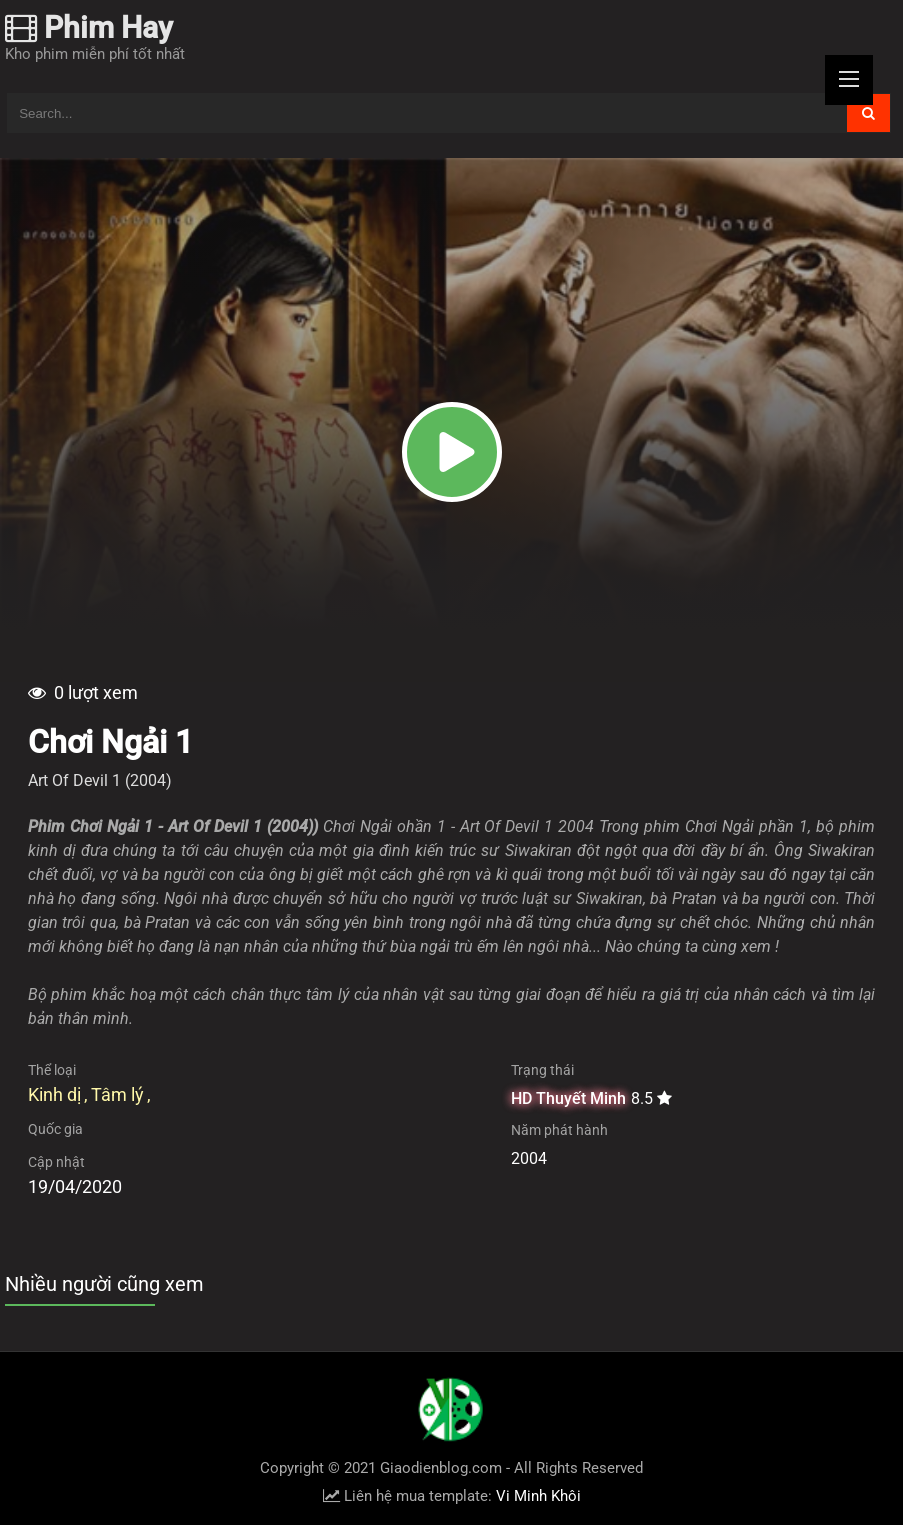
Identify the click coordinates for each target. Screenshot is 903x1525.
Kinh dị (54, 1094)
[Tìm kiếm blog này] (426, 113)
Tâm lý (117, 1094)
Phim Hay (89, 27)
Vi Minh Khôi (538, 1496)
